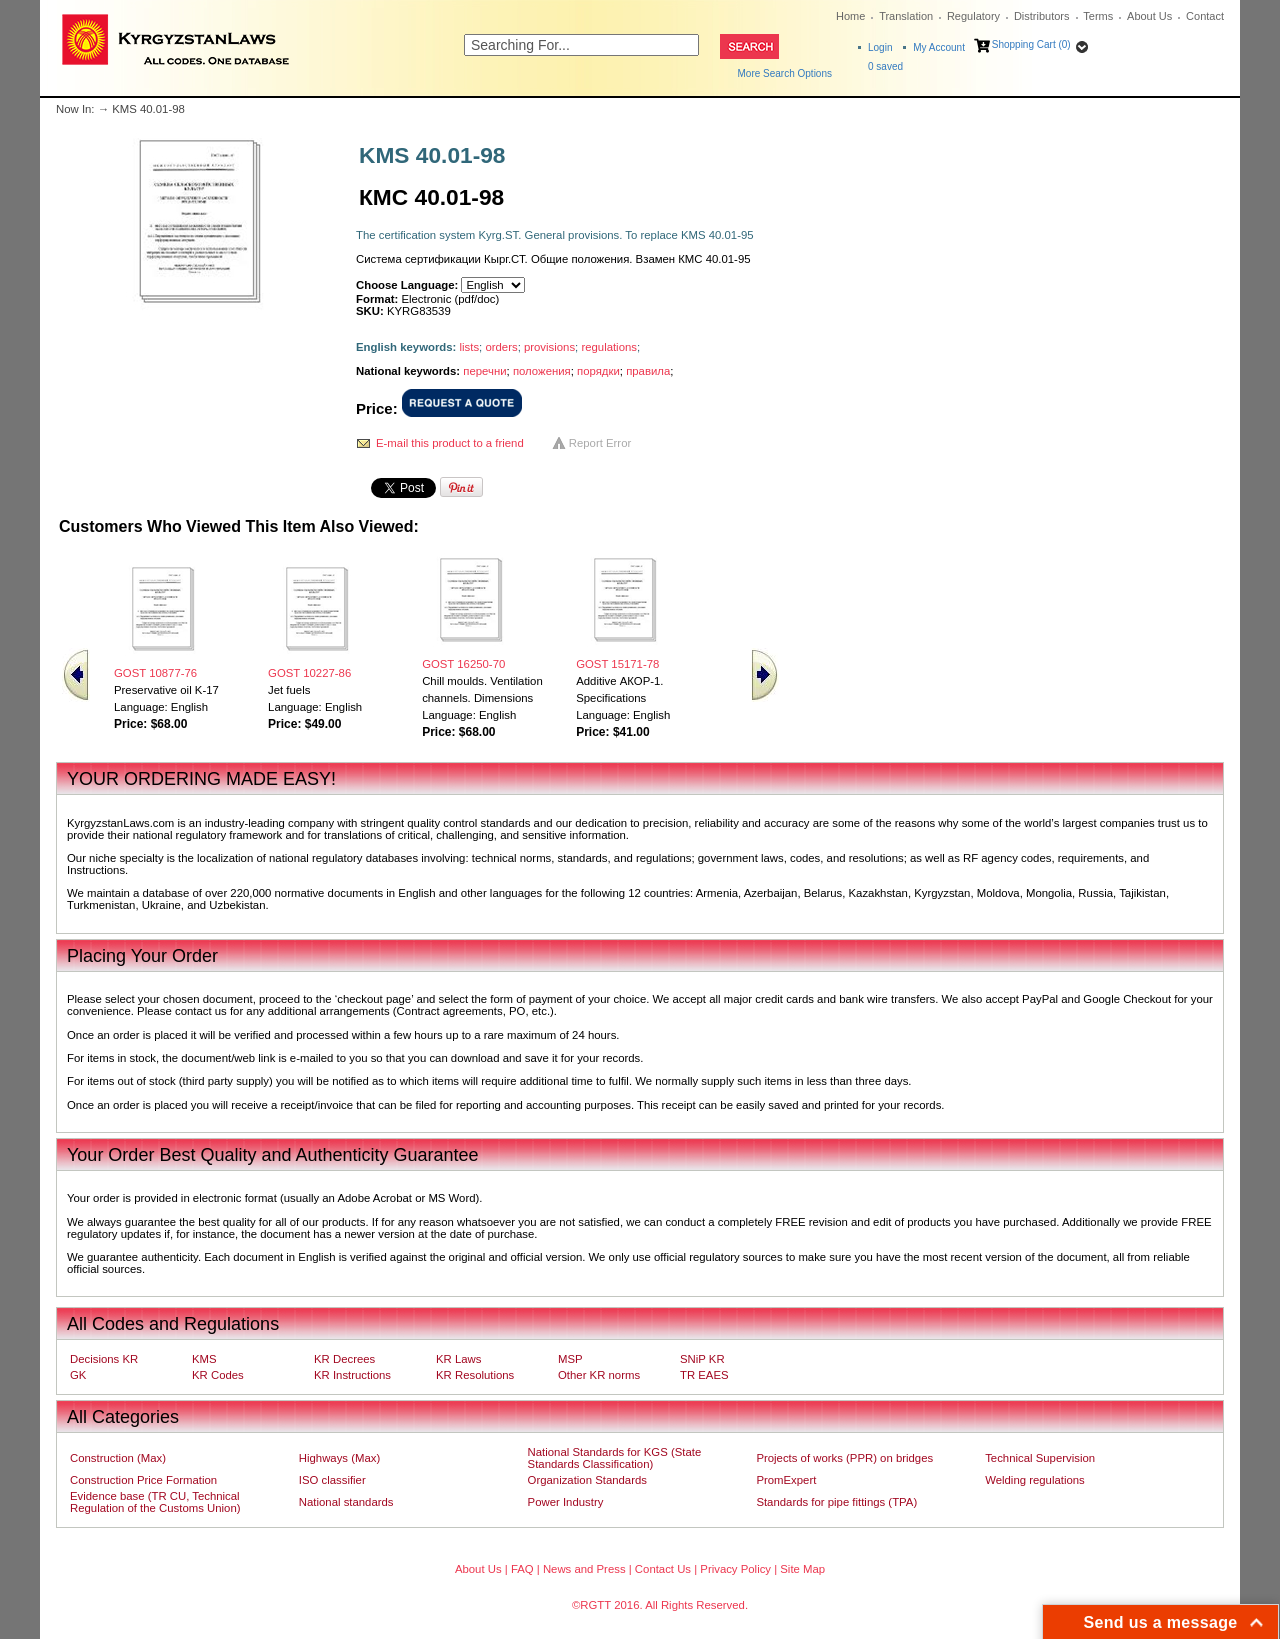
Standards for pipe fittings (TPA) (836, 1502)
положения (542, 371)
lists (470, 347)
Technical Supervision (1040, 1458)
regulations (609, 347)
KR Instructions (352, 1375)
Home (850, 16)
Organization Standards (587, 1480)
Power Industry (566, 1502)
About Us (1149, 16)
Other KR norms (599, 1375)
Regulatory (973, 16)
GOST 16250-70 (463, 664)
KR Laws (458, 1359)
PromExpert (786, 1480)
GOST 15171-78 (617, 664)
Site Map (802, 1569)
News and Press (584, 1569)
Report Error (600, 443)
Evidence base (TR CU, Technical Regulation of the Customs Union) (155, 1502)
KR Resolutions (475, 1375)
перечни (484, 371)
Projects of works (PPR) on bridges (844, 1458)
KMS (204, 1359)
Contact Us (663, 1569)
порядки (598, 371)
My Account (939, 47)
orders (501, 347)
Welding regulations (1035, 1480)
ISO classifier (332, 1480)
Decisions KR (104, 1359)
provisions (549, 347)
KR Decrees (344, 1359)
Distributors (1042, 16)
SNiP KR (702, 1359)
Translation (906, 16)
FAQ (522, 1569)
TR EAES (704, 1375)
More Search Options (785, 73)
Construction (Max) (118, 1458)
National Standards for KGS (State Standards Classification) (615, 1458)
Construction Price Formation (143, 1480)
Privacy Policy (735, 1569)
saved (885, 66)
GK (78, 1375)
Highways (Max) (339, 1458)
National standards (346, 1502)
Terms (1098, 16)
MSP (570, 1359)
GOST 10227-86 (309, 673)
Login (880, 47)
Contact (1205, 16)
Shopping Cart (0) (1031, 44)
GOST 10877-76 (155, 673)
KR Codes (218, 1375)
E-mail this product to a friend (450, 443)
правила (648, 371)
